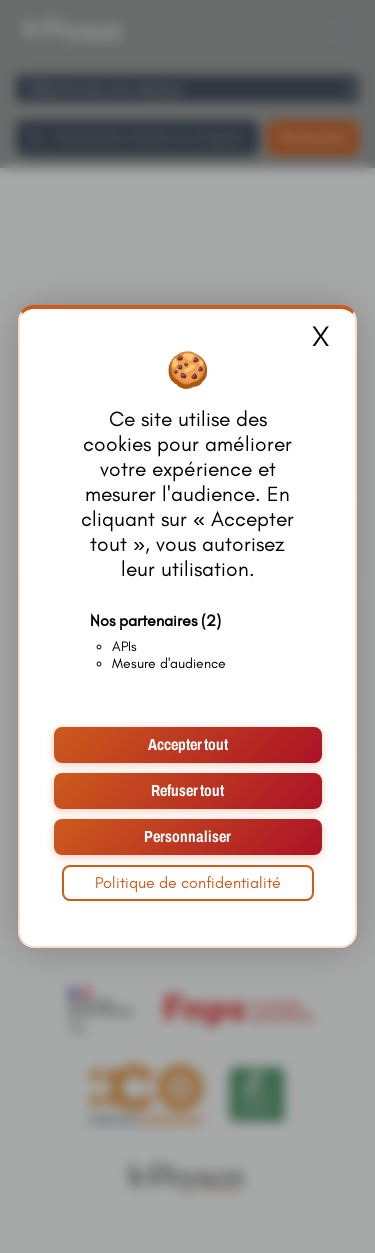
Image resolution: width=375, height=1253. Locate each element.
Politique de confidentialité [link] (188, 882)
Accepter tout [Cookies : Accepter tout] (188, 744)
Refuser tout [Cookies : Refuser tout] (187, 790)
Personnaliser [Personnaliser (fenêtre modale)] (187, 836)
